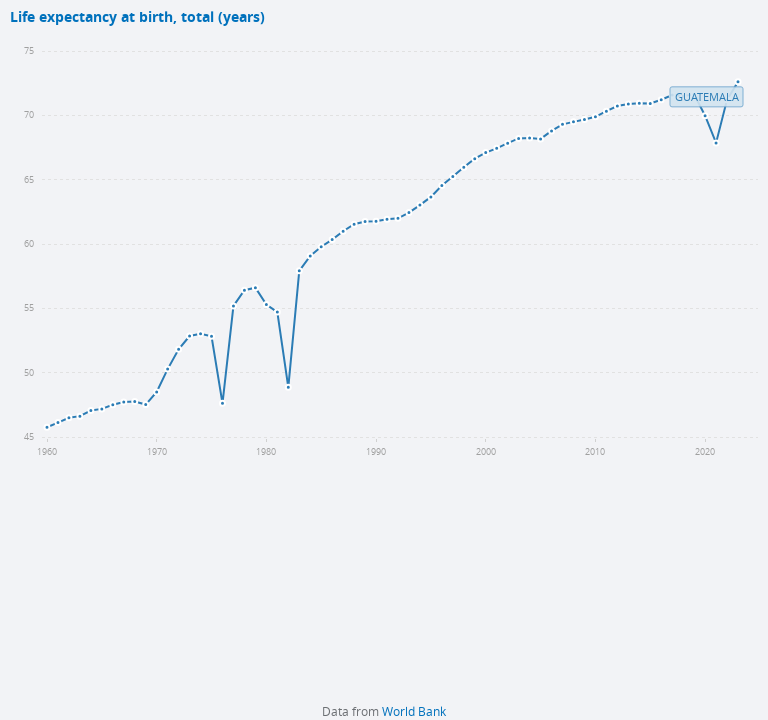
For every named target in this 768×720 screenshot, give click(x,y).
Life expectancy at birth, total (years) (137, 17)
